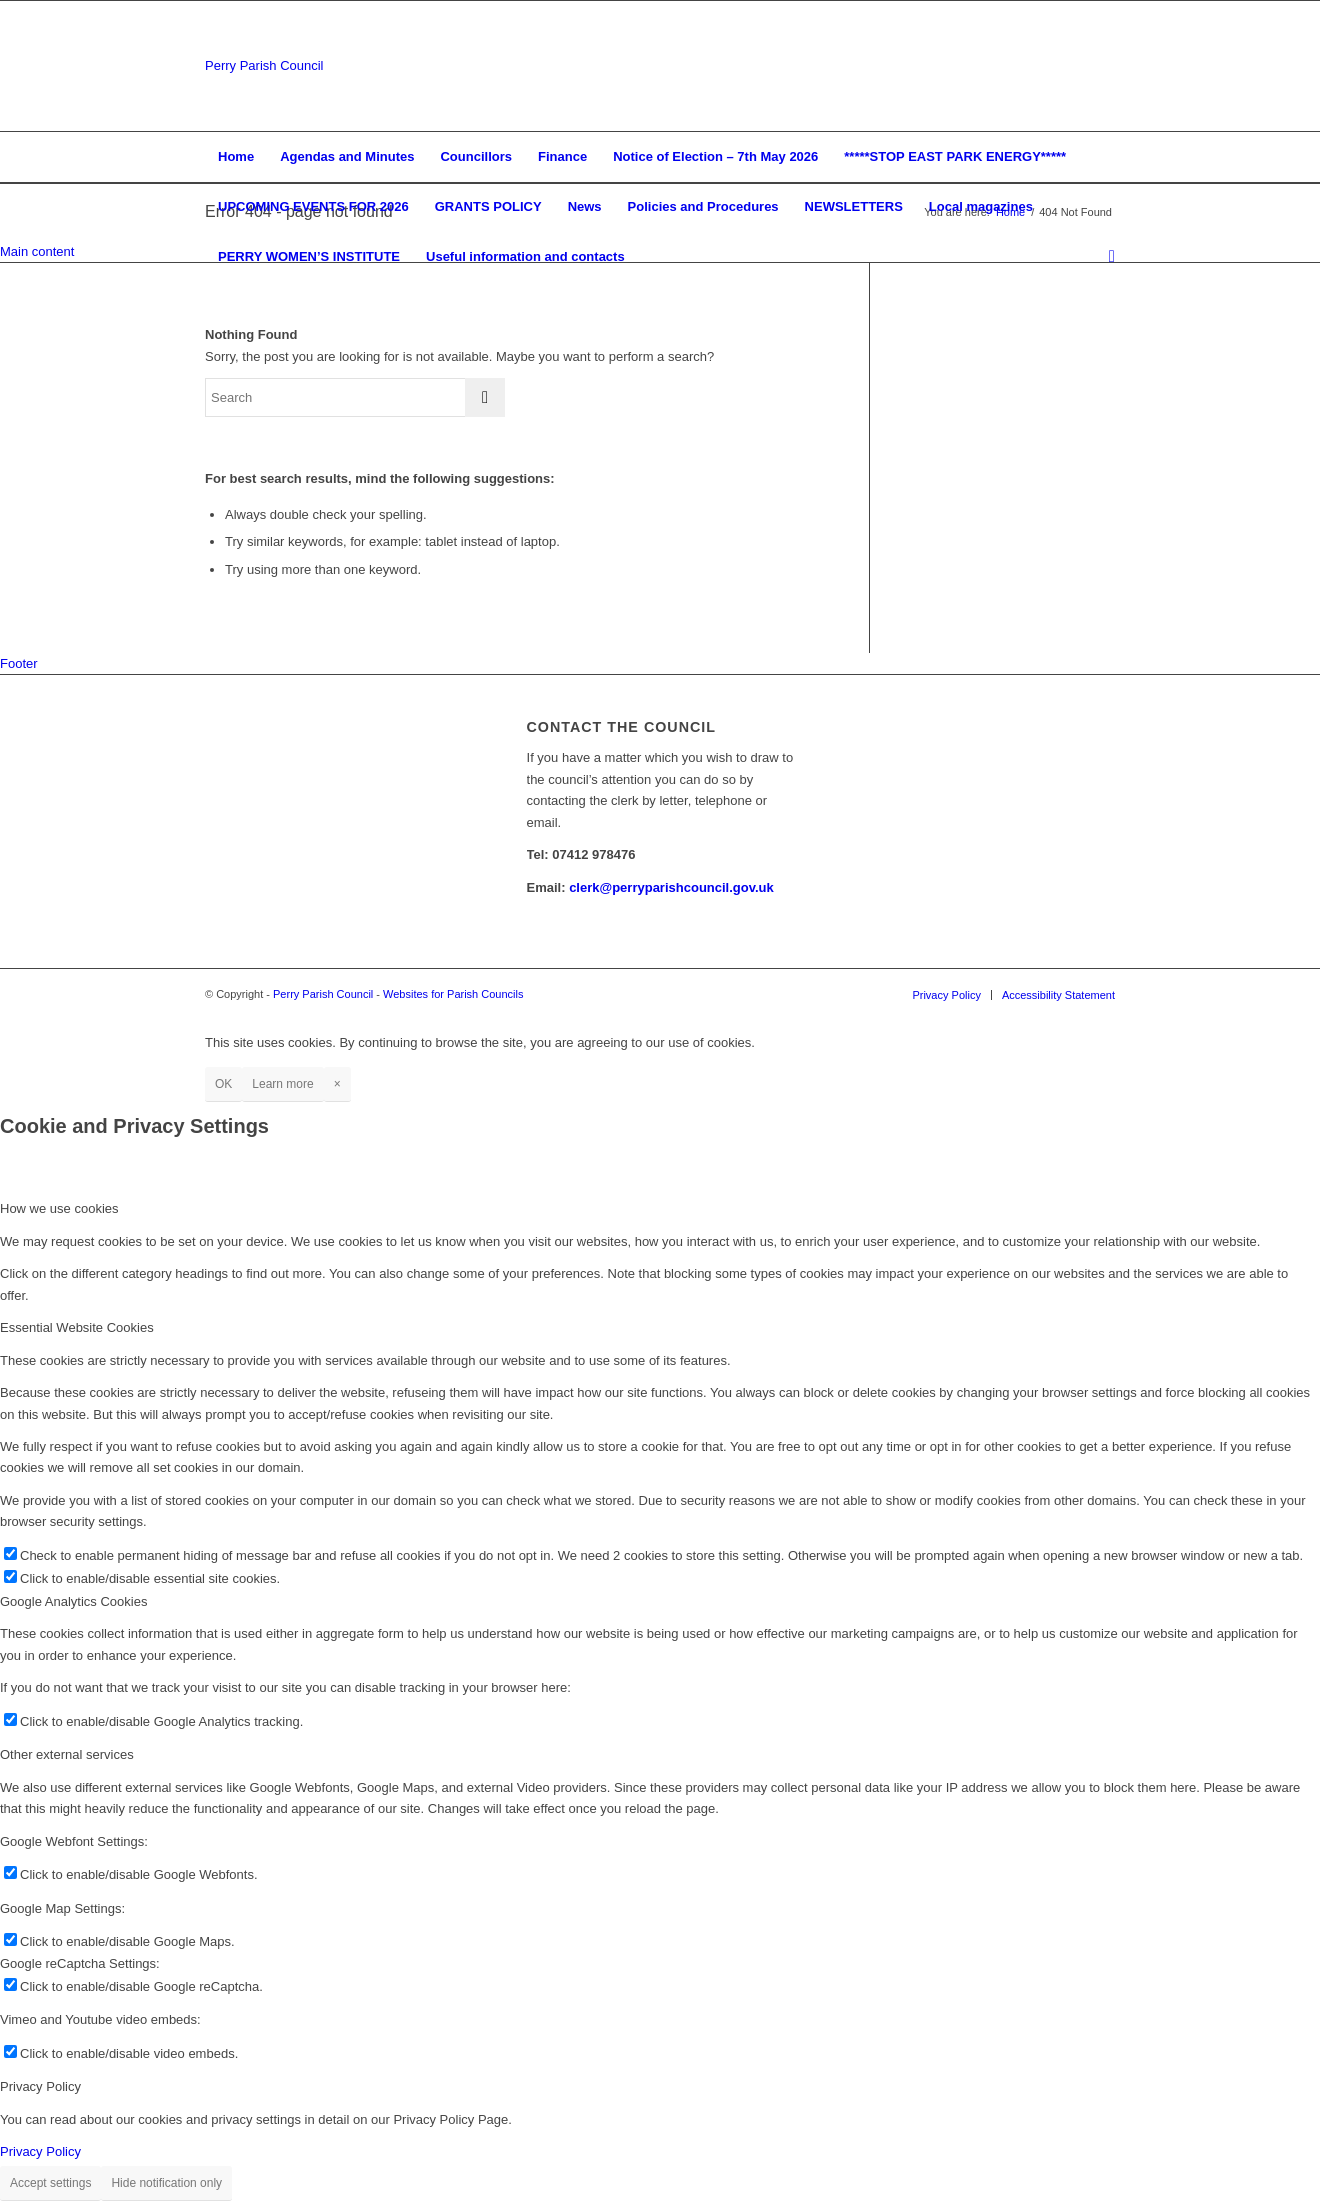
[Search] (1105, 257)
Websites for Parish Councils (453, 994)
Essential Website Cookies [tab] (77, 1327)
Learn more (282, 1084)
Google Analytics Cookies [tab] (73, 1601)
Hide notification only (166, 2183)
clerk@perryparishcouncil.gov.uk (671, 887)
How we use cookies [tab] (59, 1208)
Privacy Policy (40, 2151)
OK (223, 1084)
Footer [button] (19, 663)
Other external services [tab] (67, 1754)
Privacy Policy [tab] (40, 2086)
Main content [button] (37, 251)
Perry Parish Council (264, 65)
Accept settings (50, 2183)
